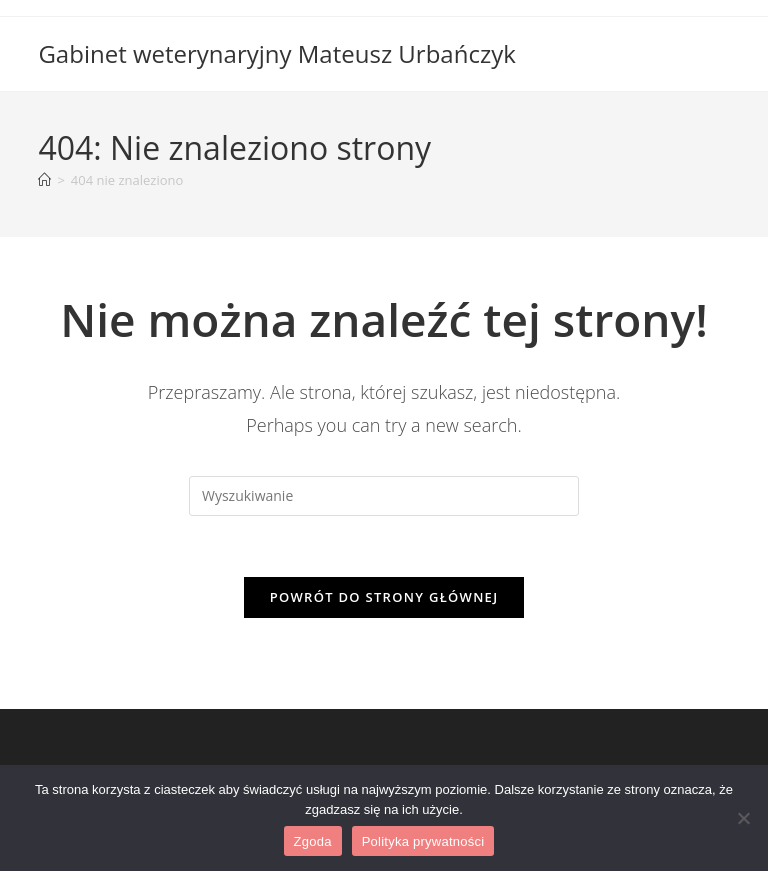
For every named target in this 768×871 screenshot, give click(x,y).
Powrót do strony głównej (384, 597)
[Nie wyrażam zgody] (743, 818)
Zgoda (313, 841)
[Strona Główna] (44, 180)
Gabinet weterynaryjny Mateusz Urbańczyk (276, 53)
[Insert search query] (384, 496)
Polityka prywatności (423, 841)
